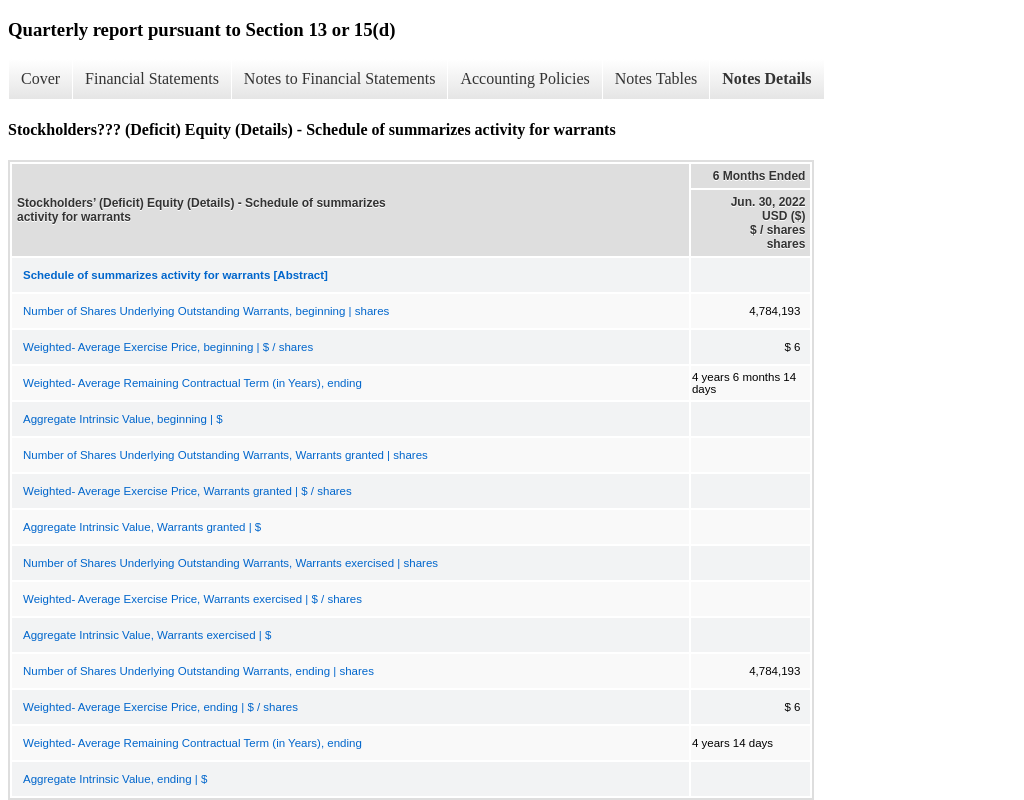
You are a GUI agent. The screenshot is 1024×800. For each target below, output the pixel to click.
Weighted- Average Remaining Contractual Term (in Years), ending (192, 383)
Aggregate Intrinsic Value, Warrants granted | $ (142, 527)
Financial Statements (152, 78)
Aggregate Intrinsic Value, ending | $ (115, 779)
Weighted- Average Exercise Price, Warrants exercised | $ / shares (192, 599)
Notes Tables (656, 78)
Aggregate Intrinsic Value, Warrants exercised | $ (147, 635)
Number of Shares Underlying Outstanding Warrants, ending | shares (198, 671)
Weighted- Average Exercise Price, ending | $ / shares (160, 707)
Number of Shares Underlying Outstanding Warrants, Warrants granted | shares (225, 455)
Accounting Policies (524, 78)
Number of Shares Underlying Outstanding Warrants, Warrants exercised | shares (230, 563)
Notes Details (766, 78)
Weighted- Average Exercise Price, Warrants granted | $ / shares (187, 491)
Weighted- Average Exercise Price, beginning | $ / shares (168, 347)
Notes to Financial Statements (340, 78)
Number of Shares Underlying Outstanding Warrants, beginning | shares (206, 311)
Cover (40, 78)
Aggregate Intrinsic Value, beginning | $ (123, 419)
